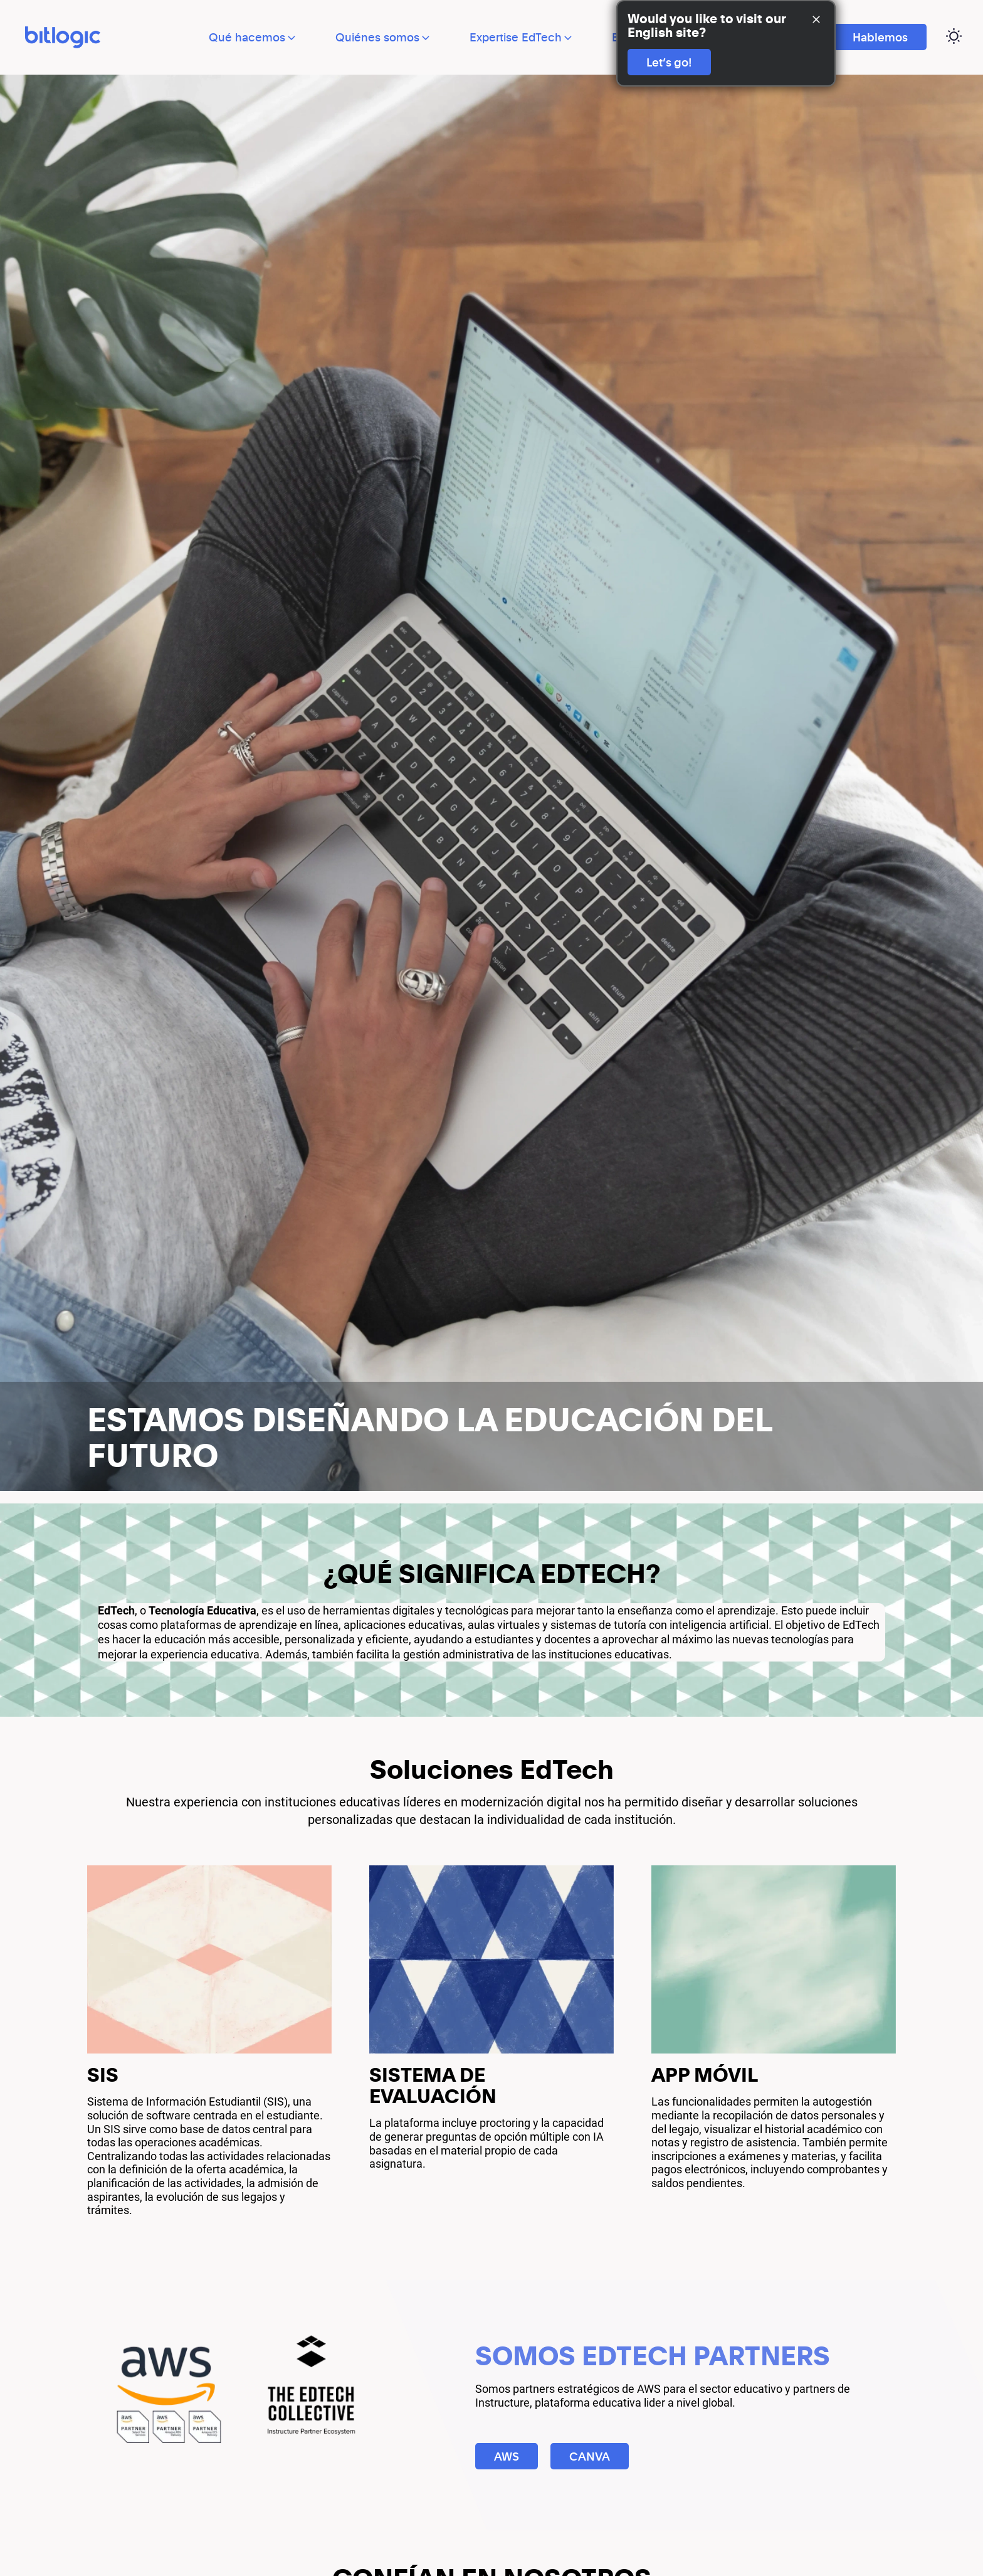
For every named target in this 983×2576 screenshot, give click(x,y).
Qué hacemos (253, 37)
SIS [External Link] (102, 2075)
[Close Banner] (816, 19)
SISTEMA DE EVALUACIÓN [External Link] (435, 2085)
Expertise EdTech (522, 37)
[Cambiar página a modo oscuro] (953, 37)
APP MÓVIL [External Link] (706, 2075)
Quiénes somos (383, 37)
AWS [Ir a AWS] (506, 2457)
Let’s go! (669, 62)
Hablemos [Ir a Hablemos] (880, 37)
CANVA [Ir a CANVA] (589, 2457)
